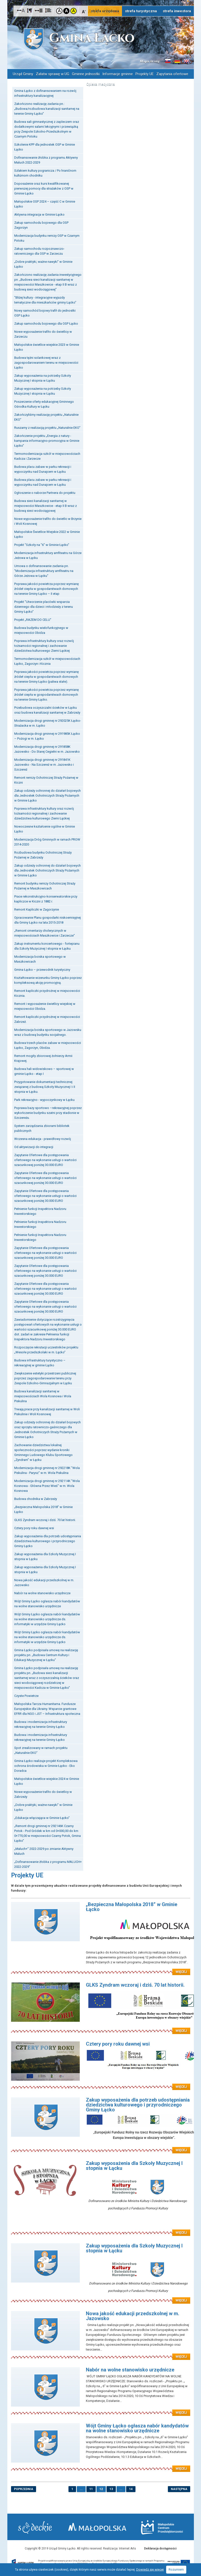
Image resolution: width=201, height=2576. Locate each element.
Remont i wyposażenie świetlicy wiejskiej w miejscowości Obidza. (44, 1006)
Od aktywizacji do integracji (33, 1147)
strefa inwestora (177, 11)
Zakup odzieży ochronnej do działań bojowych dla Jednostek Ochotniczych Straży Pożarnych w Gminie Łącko (47, 795)
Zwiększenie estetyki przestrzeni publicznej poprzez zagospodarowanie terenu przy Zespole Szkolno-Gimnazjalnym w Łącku (45, 1378)
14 (131, 2489)
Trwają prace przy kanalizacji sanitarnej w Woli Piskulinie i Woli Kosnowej (47, 1411)
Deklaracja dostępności (160, 2548)
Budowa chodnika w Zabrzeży (35, 1498)
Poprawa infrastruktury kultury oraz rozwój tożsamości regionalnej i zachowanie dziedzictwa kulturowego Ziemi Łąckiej (44, 645)
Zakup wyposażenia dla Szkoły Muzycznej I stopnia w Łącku (45, 1556)
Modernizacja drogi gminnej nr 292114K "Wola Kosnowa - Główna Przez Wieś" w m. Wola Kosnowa (47, 1485)
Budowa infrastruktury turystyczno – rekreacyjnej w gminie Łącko (40, 1362)
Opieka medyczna (100, 84)
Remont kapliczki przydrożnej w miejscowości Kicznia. (47, 993)
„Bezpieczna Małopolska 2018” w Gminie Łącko (43, 1509)
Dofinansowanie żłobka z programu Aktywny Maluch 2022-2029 (46, 159)
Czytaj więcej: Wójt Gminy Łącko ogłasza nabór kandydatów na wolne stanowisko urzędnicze (100, 2465)
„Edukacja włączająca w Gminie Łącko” (42, 1817)
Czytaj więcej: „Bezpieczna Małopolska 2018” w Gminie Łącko (100, 1968)
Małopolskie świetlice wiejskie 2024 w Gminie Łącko (46, 1781)
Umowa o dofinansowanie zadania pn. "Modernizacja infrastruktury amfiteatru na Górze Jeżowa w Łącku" (43, 570)
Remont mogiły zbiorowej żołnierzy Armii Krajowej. (43, 1058)
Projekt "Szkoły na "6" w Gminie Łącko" (41, 544)
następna (179, 2489)
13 (111, 2489)
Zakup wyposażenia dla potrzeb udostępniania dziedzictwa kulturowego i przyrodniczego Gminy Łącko (47, 1541)
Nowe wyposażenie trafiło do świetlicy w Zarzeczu (43, 334)
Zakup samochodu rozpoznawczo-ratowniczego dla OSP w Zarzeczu (39, 251)
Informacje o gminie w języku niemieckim (177, 61)
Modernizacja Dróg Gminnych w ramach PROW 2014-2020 (47, 841)
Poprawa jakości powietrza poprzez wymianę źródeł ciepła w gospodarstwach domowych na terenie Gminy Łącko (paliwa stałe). (46, 676)
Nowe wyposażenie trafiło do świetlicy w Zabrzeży (43, 1794)
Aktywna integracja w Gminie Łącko (39, 214)
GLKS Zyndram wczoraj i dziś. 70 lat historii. (45, 1520)
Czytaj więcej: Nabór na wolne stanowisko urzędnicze (100, 2409)
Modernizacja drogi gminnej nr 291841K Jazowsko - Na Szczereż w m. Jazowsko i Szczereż (44, 764)
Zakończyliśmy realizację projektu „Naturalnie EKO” (46, 417)
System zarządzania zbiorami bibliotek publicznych (41, 1128)
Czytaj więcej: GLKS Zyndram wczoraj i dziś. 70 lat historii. (100, 2027)
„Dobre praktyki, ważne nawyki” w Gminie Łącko (43, 264)
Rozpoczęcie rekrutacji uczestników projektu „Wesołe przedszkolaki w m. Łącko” (46, 1349)
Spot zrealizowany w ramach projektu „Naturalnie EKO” (40, 1750)
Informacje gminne (117, 74)
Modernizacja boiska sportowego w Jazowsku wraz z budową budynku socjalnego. (47, 1032)
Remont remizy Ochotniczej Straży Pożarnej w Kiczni (46, 780)
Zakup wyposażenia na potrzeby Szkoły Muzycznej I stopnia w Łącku (42, 378)
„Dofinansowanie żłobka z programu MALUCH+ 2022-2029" (48, 1864)
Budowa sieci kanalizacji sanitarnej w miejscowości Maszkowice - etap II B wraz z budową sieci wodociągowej (45, 505)
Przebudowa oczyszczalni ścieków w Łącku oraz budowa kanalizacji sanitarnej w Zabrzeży (47, 710)
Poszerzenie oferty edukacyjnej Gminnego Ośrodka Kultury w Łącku (44, 404)
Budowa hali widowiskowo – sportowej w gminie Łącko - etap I (44, 1071)
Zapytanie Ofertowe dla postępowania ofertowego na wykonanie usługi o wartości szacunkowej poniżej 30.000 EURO (45, 1159)
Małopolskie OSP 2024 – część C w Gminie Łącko (44, 203)
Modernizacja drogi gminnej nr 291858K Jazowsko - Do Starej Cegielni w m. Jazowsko (47, 749)
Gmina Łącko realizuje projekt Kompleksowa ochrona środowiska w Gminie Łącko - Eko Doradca (46, 1765)
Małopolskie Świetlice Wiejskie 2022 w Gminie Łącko (47, 534)
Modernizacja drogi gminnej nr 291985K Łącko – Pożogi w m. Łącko (47, 736)
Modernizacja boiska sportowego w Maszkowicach (40, 959)
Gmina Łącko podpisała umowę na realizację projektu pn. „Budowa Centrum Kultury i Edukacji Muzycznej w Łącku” (46, 1655)
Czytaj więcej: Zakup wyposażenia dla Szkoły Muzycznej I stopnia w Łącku (100, 2229)
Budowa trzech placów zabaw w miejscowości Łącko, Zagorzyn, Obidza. (47, 1045)
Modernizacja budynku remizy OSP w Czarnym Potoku (47, 238)
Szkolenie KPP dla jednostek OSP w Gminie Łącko (44, 146)
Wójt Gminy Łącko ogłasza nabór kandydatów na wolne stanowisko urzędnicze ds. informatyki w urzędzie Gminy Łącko (47, 1619)
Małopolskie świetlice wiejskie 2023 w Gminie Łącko (46, 347)
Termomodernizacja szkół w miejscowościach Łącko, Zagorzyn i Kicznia (47, 661)
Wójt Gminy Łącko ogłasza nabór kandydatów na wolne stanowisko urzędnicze (47, 1603)
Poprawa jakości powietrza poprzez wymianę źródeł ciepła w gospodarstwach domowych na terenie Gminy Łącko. (46, 694)
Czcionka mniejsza (84, 11)
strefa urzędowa (105, 11)
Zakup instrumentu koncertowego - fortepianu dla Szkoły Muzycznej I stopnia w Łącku (47, 946)
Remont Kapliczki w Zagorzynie (36, 909)
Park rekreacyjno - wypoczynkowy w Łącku (44, 1099)
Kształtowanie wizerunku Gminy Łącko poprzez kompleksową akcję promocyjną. (48, 980)
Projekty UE (144, 74)
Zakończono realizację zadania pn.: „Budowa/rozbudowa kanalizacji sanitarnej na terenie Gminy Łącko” (46, 108)
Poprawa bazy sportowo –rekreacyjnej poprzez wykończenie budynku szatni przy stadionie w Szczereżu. (48, 1112)
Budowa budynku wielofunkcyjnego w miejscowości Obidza (41, 630)
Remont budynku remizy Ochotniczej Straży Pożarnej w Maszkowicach (44, 885)
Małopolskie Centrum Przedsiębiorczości (162, 2527)
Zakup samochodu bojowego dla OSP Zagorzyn (41, 225)
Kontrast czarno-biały (66, 11)
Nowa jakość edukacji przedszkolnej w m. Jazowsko (44, 1582)
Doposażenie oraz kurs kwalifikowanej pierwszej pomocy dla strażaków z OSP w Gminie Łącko (43, 188)
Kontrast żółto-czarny (73, 11)
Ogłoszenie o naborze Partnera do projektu (44, 492)
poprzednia (23, 2489)
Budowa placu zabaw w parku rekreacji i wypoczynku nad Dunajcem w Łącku (42, 469)
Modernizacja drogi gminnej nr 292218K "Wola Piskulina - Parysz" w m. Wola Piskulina (47, 1470)
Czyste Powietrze (26, 1695)
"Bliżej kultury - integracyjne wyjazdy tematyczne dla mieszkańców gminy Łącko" (45, 299)
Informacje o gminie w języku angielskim (186, 61)
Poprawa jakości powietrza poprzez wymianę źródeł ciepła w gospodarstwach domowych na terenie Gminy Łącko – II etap (46, 588)
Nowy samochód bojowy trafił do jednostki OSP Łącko (45, 312)
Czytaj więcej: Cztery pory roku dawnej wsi (100, 2083)
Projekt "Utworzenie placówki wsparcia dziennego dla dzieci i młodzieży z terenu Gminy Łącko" (43, 606)
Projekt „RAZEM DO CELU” (32, 619)
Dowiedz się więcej (150, 2569)
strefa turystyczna (141, 11)
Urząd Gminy (23, 74)
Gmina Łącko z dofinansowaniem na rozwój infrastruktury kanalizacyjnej (45, 93)
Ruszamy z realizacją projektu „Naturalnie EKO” (47, 427)
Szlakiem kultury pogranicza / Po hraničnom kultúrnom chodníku (45, 172)
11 (91, 2489)
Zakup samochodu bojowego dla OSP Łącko (46, 323)
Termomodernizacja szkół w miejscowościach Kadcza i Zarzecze (47, 456)
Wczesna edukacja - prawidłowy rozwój (42, 1138)
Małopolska (98, 2527)
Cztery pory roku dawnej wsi (34, 1528)
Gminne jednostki (86, 74)
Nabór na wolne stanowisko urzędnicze (42, 1593)
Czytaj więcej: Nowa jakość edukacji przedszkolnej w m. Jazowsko (100, 2353)
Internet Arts (127, 2548)
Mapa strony (150, 61)
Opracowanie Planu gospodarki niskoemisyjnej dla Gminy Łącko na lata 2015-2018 (47, 919)
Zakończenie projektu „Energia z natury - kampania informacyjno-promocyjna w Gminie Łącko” (46, 440)
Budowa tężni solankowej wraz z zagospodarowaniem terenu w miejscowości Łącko (46, 362)
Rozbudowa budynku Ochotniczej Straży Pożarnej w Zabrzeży (43, 854)
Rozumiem (176, 2569)
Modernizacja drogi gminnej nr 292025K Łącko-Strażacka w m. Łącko (47, 723)
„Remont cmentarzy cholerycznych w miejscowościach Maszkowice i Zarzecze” (44, 932)
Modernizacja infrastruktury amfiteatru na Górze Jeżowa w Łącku (47, 555)
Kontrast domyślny (59, 11)
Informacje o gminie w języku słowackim (168, 61)
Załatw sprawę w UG (52, 74)
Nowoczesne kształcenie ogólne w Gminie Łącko (44, 828)
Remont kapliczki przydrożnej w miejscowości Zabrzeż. (47, 1019)
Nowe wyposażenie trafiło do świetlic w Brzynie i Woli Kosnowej (47, 521)
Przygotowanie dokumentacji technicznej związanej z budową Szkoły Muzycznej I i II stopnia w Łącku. (44, 1086)
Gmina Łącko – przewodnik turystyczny (42, 969)
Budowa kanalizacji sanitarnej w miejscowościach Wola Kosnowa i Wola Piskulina (42, 1396)
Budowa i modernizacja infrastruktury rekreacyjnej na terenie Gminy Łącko (40, 1724)
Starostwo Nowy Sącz (35, 2527)
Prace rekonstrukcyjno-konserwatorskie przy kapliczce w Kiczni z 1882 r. (45, 898)
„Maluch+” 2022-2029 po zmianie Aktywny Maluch (43, 1851)
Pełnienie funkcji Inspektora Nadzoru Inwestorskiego (40, 1211)
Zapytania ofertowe (172, 74)
